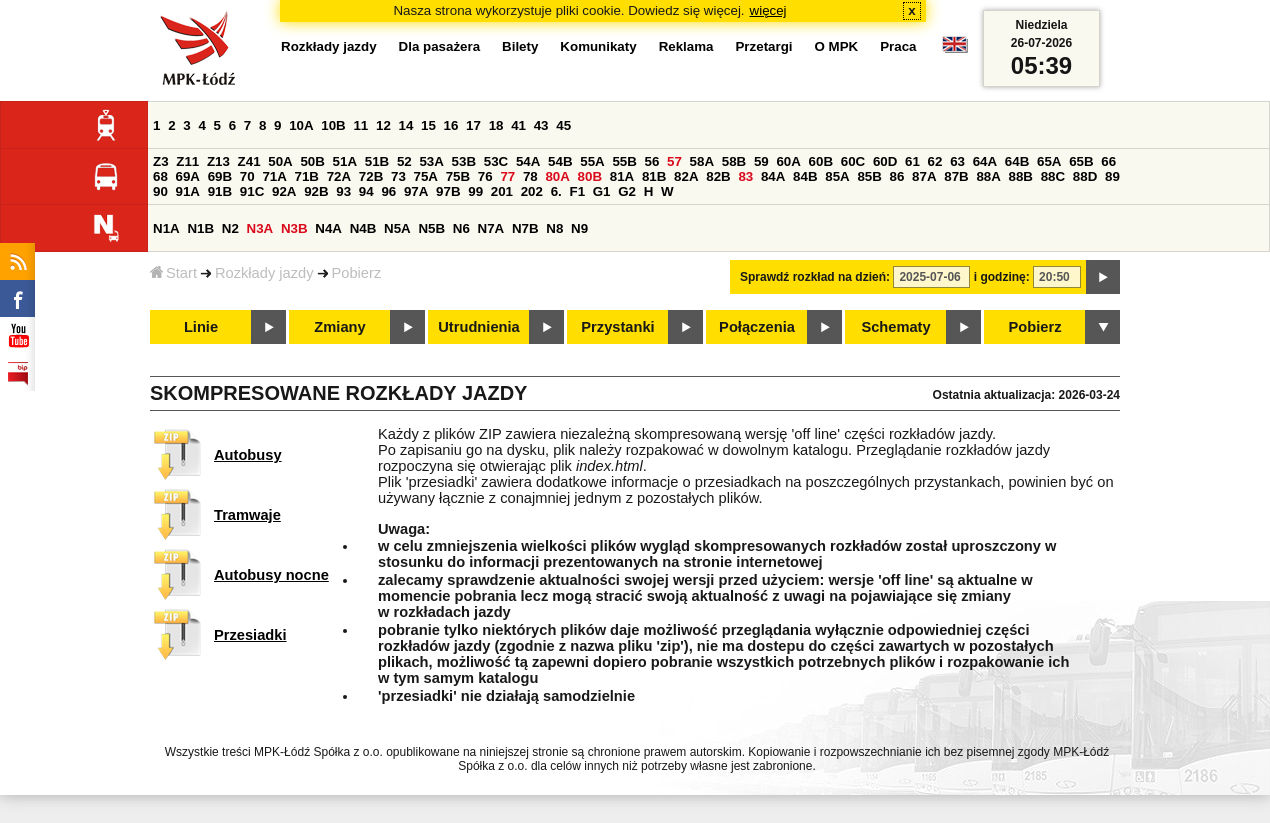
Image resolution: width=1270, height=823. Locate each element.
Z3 (161, 161)
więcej (768, 10)
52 (404, 161)
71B (307, 176)
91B (220, 191)
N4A (328, 228)
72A (339, 176)
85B (869, 176)
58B (734, 161)
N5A (397, 228)
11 (360, 125)
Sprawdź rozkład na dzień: (815, 277)
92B (316, 191)
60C (853, 161)
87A (924, 176)
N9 (579, 228)
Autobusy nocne (271, 575)
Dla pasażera (440, 46)
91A (188, 191)
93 (343, 191)
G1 (602, 191)
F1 (577, 191)
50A (280, 161)
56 (652, 161)
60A (788, 161)
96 (388, 191)
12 (383, 125)
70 (247, 176)
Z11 (187, 161)
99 (475, 191)
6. (556, 191)
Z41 (249, 161)
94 (366, 191)
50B (312, 161)
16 (451, 125)
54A (528, 161)
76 (485, 176)
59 (761, 161)
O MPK (837, 46)
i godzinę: (1002, 277)
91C (252, 191)
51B (377, 161)
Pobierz (357, 273)
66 (1108, 161)
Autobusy (248, 455)
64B (1017, 161)
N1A (166, 228)
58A (702, 161)
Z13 (218, 161)
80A (557, 176)
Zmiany (339, 327)
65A (1049, 161)
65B (1081, 161)
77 (507, 176)
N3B (294, 228)
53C (496, 161)
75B (458, 176)
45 (563, 125)
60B (821, 161)
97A (416, 191)
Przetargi (763, 46)
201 (502, 191)
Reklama (686, 46)
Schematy (895, 327)
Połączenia (757, 327)
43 (541, 125)
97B (448, 191)
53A (431, 161)
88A (988, 176)
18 (496, 125)
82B (718, 176)
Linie (201, 327)
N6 (461, 228)
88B (1021, 176)
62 (935, 161)
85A (837, 176)
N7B (525, 228)
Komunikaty (598, 46)
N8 (554, 228)
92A (284, 191)
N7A (491, 228)
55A (592, 161)
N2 (230, 228)
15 (428, 125)
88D (1085, 176)
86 (897, 176)
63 (957, 161)
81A (622, 176)
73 (398, 176)
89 (1112, 176)
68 (160, 176)
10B (333, 125)
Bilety (520, 46)
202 (532, 191)
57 (674, 161)
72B (371, 176)
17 (473, 125)
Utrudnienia (478, 327)
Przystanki (617, 327)
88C (1053, 176)
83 (745, 176)
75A (426, 176)
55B (624, 161)
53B (464, 161)
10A (301, 125)
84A (773, 176)
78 (530, 176)
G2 (627, 191)
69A (188, 176)
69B (220, 176)
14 (406, 125)
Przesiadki (250, 635)
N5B (431, 228)
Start (173, 273)
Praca (898, 46)
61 (912, 161)
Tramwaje (247, 515)
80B (590, 176)
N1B (200, 228)
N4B (363, 228)
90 (160, 191)
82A (686, 176)
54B (560, 161)
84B (805, 176)
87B (956, 176)
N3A (260, 228)
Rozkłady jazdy (264, 273)
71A (274, 176)
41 (518, 125)
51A (345, 161)
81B (654, 176)
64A (985, 161)
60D (885, 161)
